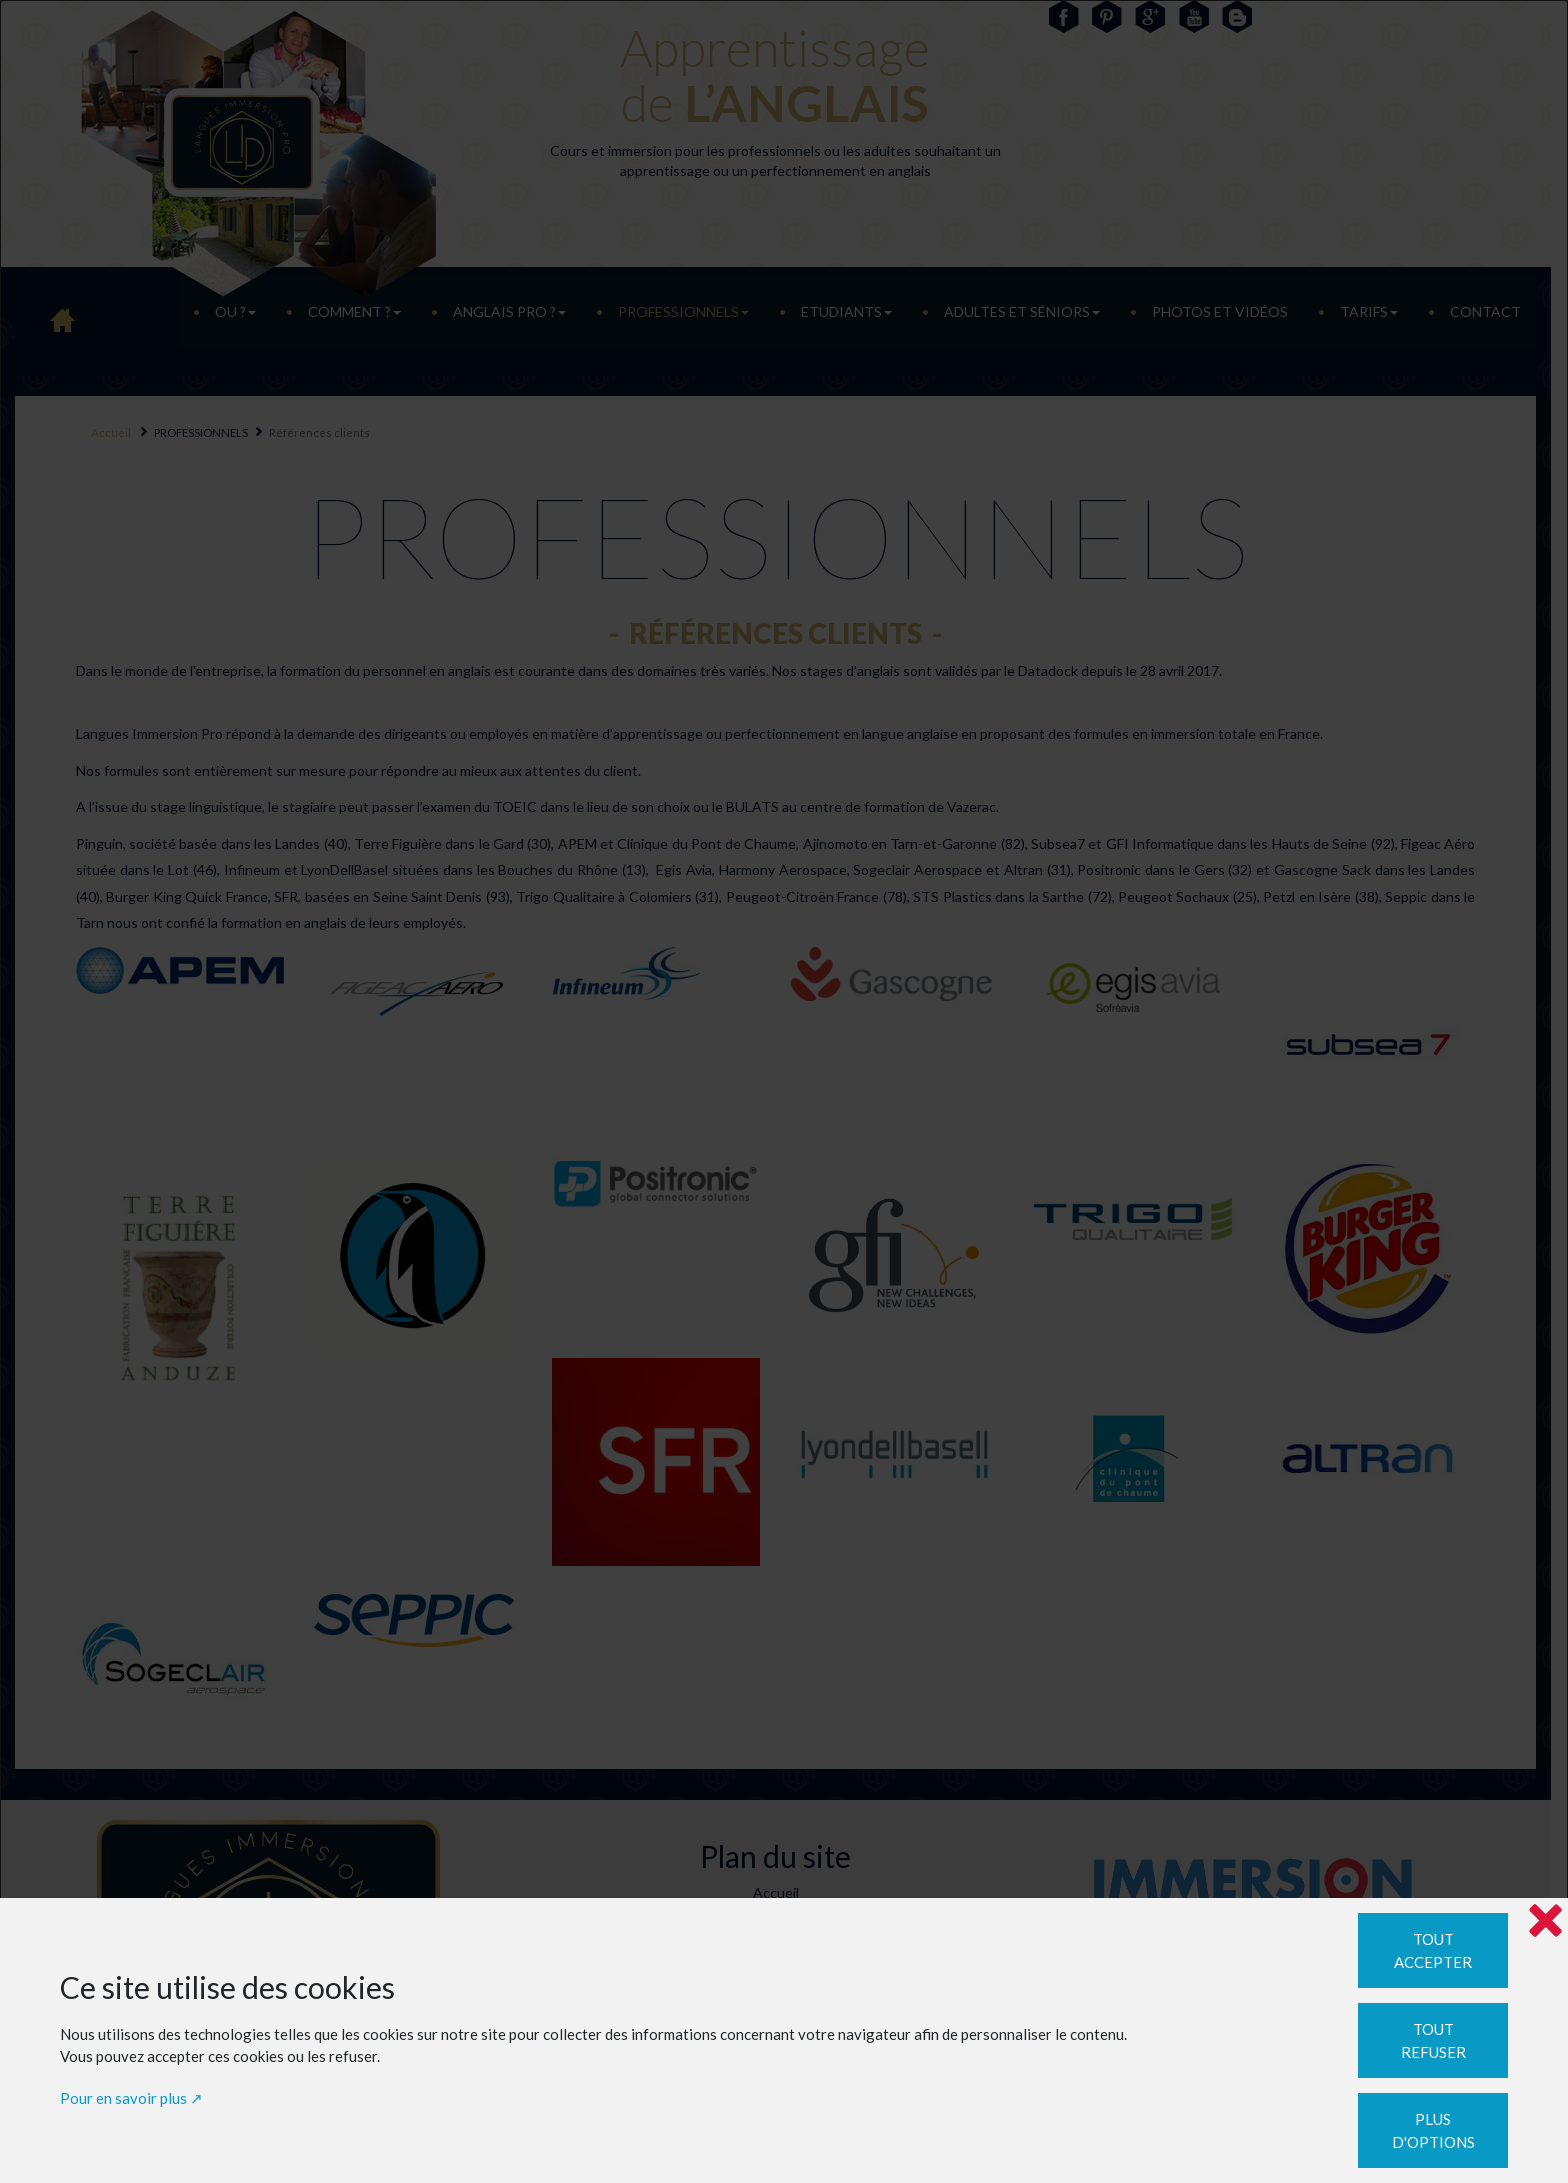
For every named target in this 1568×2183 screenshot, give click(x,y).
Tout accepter (1433, 1950)
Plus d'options (1433, 2130)
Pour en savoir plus (123, 2098)
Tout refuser (1433, 2040)
